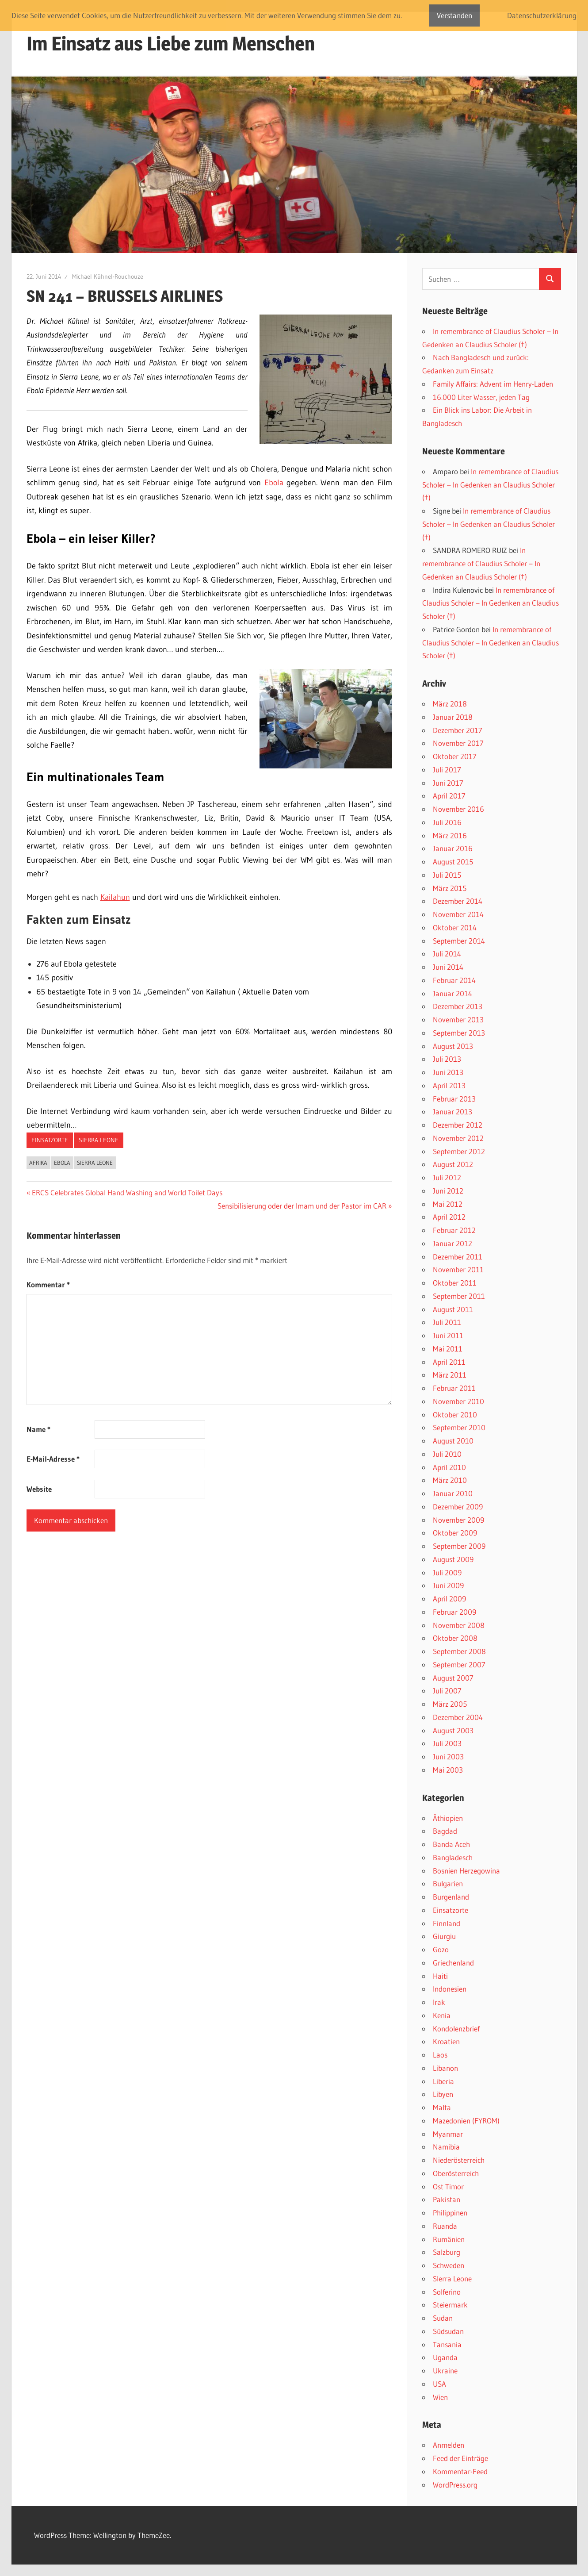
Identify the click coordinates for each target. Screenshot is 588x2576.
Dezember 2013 (457, 1006)
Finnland (446, 1923)
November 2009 (458, 1519)
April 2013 (449, 1085)
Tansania (447, 2344)
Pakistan (446, 2199)
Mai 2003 (448, 1769)
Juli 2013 (447, 1058)
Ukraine (445, 2370)
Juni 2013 (448, 1072)
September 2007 (459, 1664)
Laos (440, 2054)
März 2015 (449, 888)
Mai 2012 (447, 1204)
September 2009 (459, 1546)
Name (38, 1429)
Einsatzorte (49, 1140)
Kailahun (115, 897)
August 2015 (453, 861)
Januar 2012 (452, 1243)
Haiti (440, 1976)
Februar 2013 (454, 1098)
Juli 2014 (447, 953)
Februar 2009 (454, 1611)
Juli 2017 (447, 769)
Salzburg (446, 2252)
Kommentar (48, 1284)
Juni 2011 (448, 1335)
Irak (439, 2002)
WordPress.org (455, 2484)
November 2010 (458, 1401)
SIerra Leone (98, 1140)
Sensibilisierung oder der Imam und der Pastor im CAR (302, 1205)
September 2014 (459, 940)
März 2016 (450, 835)
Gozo (441, 1949)
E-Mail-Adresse (53, 1458)
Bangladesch (453, 1857)
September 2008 (459, 1651)
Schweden (448, 2265)
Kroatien (446, 2041)
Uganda (445, 2357)
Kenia (442, 2015)
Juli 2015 (447, 874)
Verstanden (454, 15)
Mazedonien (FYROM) (466, 2120)
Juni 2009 (448, 1585)
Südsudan (448, 2331)
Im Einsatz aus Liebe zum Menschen (171, 43)
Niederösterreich (459, 2160)
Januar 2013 (452, 1111)
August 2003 (453, 1730)
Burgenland (451, 1896)
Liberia (443, 2081)
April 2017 (449, 795)
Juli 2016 (447, 822)
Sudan (443, 2318)
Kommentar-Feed (460, 2471)
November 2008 (459, 1625)
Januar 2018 (453, 717)
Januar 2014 (452, 993)
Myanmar (448, 2133)
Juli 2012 (447, 1177)
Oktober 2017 (455, 756)
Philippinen (450, 2212)
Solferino (447, 2291)
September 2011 (459, 1296)
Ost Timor (448, 2186)
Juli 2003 (447, 1743)
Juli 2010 (447, 1454)
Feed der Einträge (460, 2458)
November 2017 (458, 743)
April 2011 (449, 1362)
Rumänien (449, 2239)
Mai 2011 (447, 1348)
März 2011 (449, 1374)
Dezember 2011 (457, 1256)
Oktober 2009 (455, 1532)
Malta (442, 2107)
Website (39, 1488)
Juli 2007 (447, 1690)
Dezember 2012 (457, 1124)
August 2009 (453, 1559)
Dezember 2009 (458, 1506)
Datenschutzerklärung (542, 15)
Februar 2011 (454, 1388)
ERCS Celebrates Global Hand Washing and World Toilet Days (126, 1192)
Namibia (446, 2146)
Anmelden (448, 2444)
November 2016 (458, 809)
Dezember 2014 (457, 901)
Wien (440, 2397)
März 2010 (450, 1480)
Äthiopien (448, 1818)
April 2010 (449, 1467)
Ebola (273, 483)
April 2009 (449, 1598)
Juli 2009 (447, 1572)
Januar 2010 (453, 1493)
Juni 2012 (448, 1190)
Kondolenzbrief (456, 2028)
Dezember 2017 (457, 730)
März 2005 (450, 1703)
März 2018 (450, 703)
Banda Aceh (451, 1844)
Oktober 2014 (455, 927)
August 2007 (453, 1677)
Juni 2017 (448, 782)
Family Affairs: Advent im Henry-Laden (493, 383)
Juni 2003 (448, 1756)
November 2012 (458, 1138)
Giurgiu (444, 1936)
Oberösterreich (456, 2173)
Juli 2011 (447, 1322)
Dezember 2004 (458, 1717)
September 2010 (459, 1427)
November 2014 (458, 914)
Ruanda (445, 2225)
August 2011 (453, 1309)
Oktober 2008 (455, 1638)
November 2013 (458, 1019)
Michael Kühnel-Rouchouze (107, 276)
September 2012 (459, 1151)
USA (439, 2383)
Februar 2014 (454, 980)
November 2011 (458, 1269)
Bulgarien (448, 1883)
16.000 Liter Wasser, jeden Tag (481, 397)
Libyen (443, 2094)
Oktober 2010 (455, 1414)
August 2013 (453, 1046)
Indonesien (449, 1988)
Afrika (38, 1162)
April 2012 (449, 1216)
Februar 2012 (454, 1230)
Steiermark (450, 2304)
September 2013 (459, 1032)
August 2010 (453, 1440)
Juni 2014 (448, 966)
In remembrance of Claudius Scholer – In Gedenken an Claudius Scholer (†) (490, 485)
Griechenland (453, 1962)
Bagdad (445, 1830)
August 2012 (453, 1164)
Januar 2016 (453, 848)
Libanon (445, 2068)
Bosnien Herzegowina (466, 1870)
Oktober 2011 (455, 1282)
